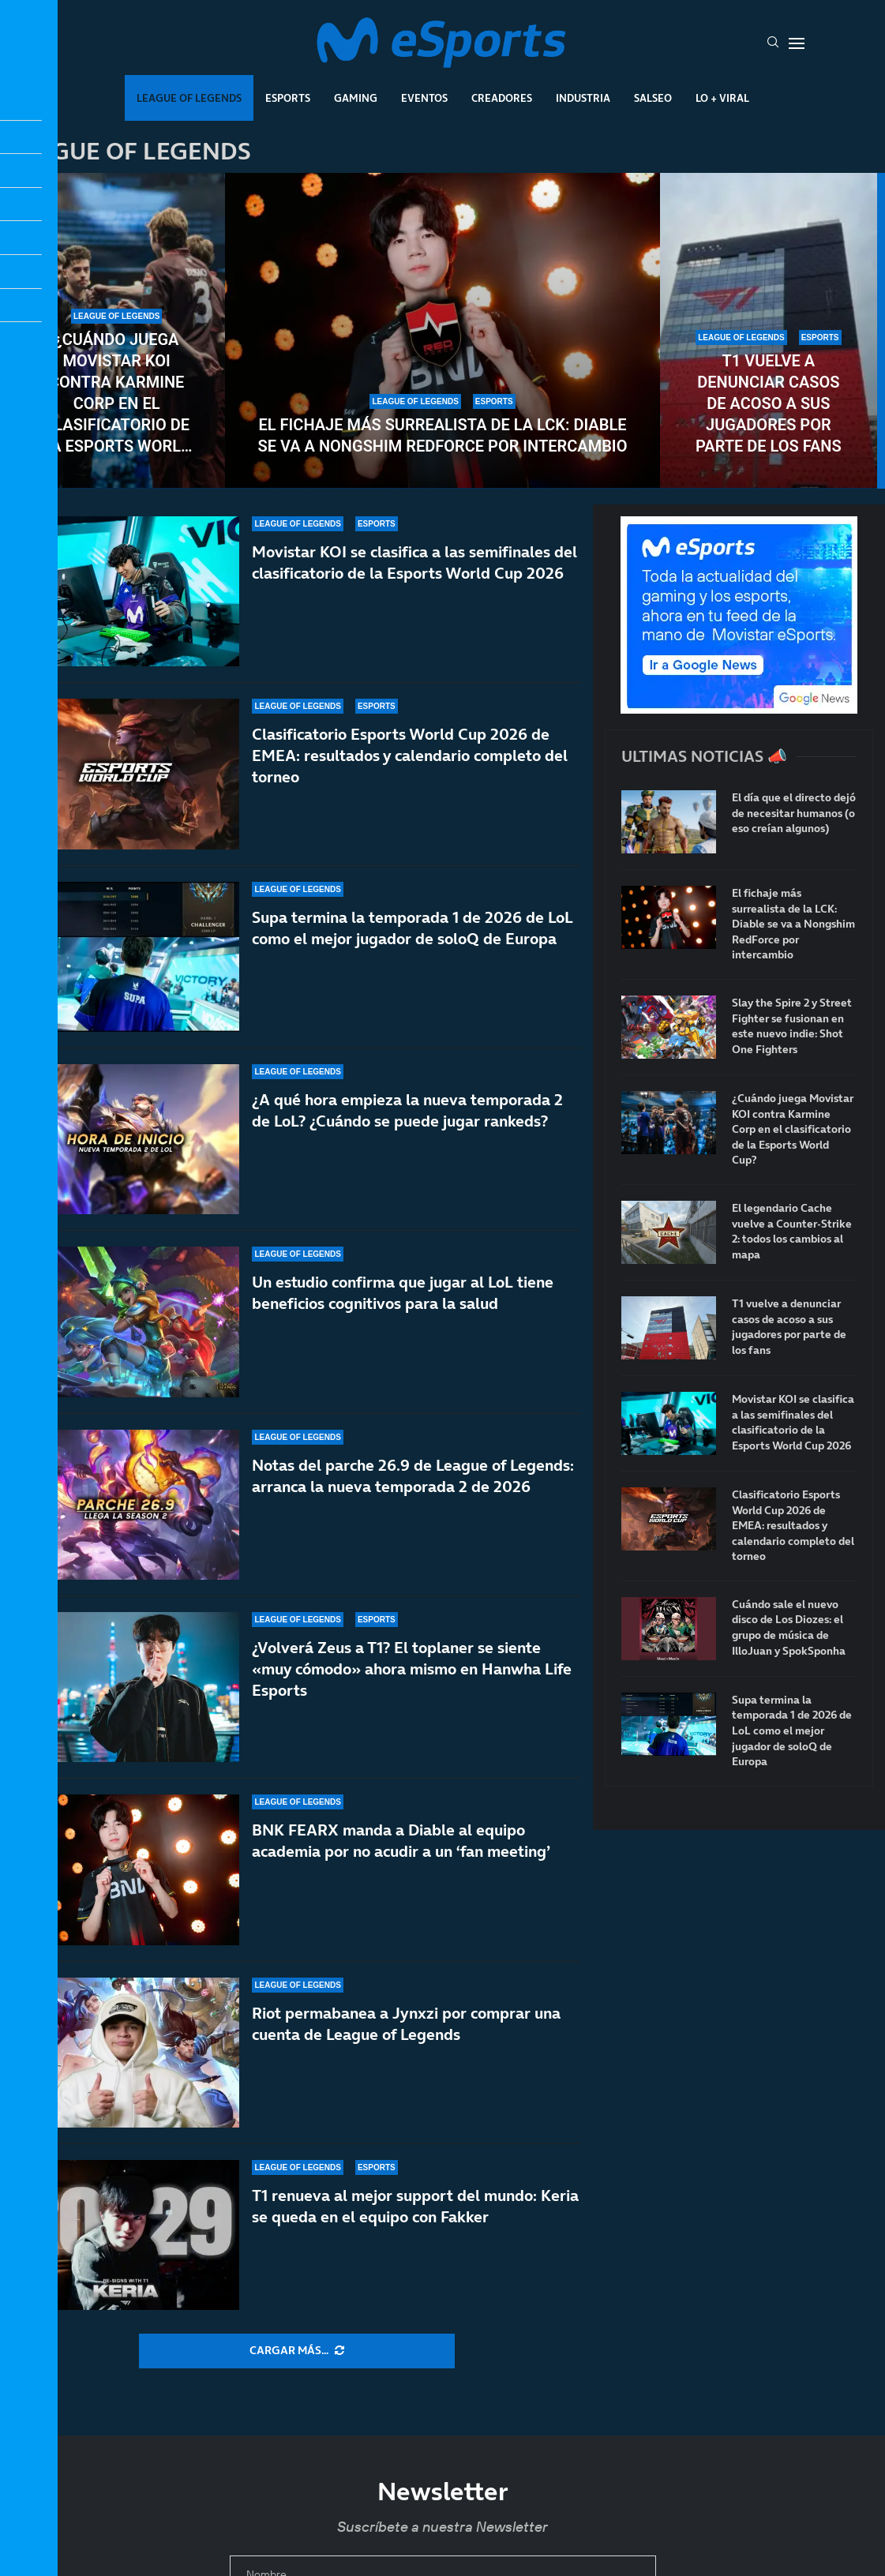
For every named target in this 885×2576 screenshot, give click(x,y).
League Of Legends (189, 98)
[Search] (773, 43)
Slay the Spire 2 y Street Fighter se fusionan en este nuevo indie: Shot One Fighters (792, 1026)
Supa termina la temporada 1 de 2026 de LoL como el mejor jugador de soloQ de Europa (792, 1731)
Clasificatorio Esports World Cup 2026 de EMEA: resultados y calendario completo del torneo (793, 1525)
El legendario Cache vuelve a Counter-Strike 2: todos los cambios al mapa (792, 1231)
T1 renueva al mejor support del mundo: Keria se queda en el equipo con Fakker (415, 2233)
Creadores (501, 98)
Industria (583, 98)
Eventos (424, 98)
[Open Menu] (796, 43)
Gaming (355, 98)
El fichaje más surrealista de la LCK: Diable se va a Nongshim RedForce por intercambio (443, 435)
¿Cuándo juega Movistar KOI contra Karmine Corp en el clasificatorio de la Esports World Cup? (116, 393)
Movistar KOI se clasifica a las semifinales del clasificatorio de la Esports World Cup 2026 (414, 580)
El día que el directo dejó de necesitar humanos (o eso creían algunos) (794, 813)
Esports (287, 98)
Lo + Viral (722, 98)
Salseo (653, 98)
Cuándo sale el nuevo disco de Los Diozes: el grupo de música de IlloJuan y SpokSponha (789, 1628)
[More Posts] (297, 2351)
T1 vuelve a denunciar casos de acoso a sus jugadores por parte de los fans (769, 403)
